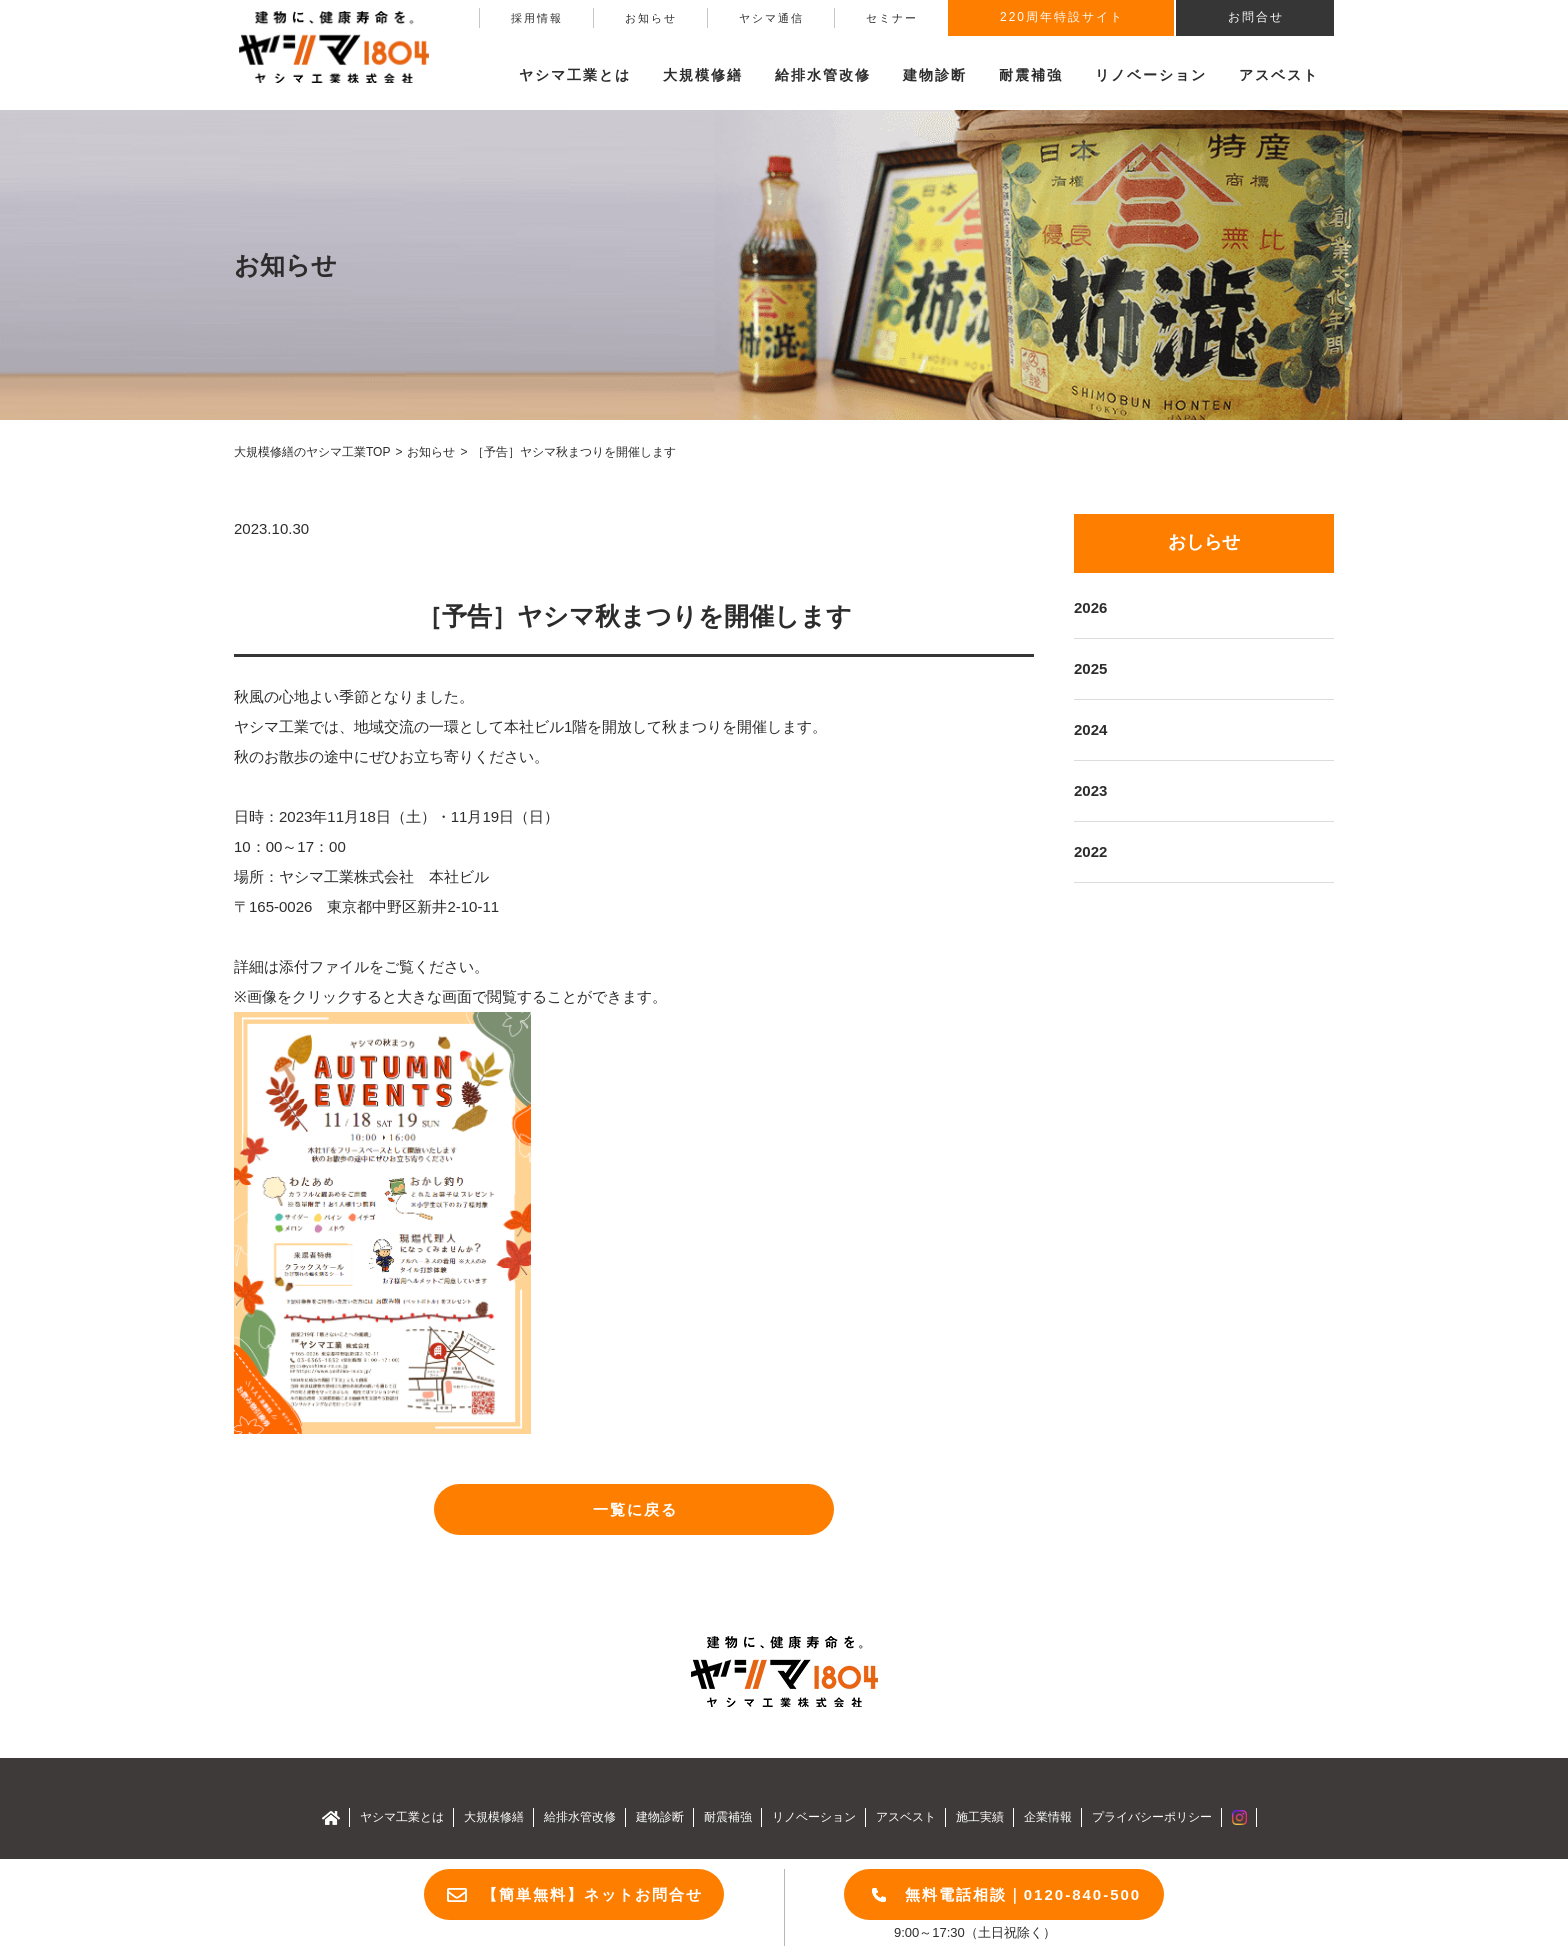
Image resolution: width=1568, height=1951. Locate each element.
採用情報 (537, 18)
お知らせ (651, 18)
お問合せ (1256, 17)
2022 (1090, 851)
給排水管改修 (823, 75)
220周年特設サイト (1062, 17)
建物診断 (935, 75)
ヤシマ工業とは (402, 1817)
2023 (1090, 790)
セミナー (892, 18)
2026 (1090, 607)
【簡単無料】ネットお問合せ (592, 1894)
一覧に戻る (635, 1509)
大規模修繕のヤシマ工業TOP (312, 452)
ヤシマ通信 (771, 18)
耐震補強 (1031, 75)
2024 (1090, 729)
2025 (1090, 668)
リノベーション (1151, 75)
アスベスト (1279, 75)
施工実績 (980, 1817)
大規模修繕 (494, 1817)
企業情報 (1048, 1817)
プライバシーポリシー (1152, 1817)
